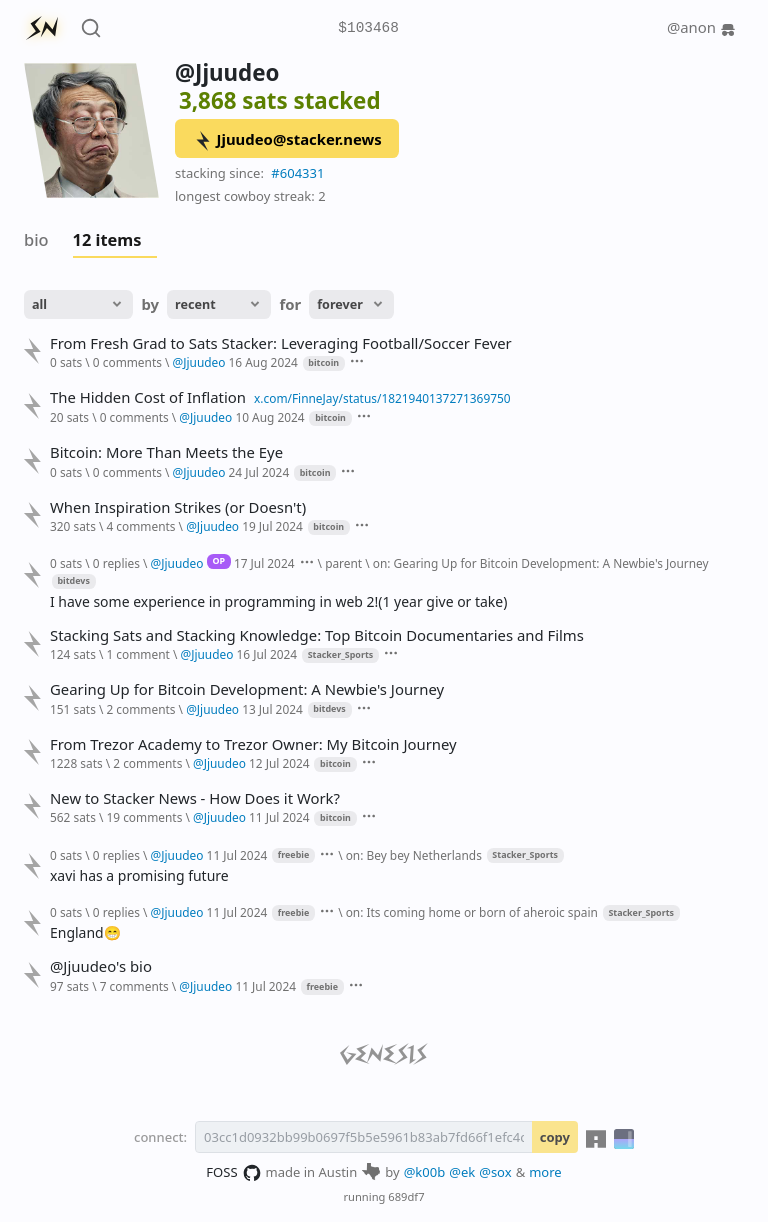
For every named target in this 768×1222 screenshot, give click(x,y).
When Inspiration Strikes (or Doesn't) (178, 507)
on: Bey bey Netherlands (414, 855)
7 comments (134, 986)
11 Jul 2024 (279, 817)
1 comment (137, 654)
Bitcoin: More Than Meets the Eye (166, 452)
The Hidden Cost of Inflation (148, 397)
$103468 (368, 28)
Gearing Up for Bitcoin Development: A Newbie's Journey (247, 689)
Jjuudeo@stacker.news (287, 140)
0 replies (116, 563)
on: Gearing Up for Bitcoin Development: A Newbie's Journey (541, 563)
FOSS (233, 1173)
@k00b (425, 1172)
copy (555, 1137)
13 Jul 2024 (272, 709)
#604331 (297, 173)
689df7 (406, 1196)
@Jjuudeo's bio (101, 966)
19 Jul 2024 (272, 526)
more (545, 1172)
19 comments (144, 817)
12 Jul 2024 (279, 763)
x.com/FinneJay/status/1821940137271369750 (382, 398)
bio (36, 240)
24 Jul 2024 (259, 472)
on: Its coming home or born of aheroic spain (472, 912)
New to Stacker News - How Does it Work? (195, 798)
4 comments (140, 526)
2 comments (140, 709)
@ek (462, 1172)
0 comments (127, 362)
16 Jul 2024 (266, 654)
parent (343, 563)
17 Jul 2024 (264, 563)
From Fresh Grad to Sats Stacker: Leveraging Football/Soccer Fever (281, 343)
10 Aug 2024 (269, 417)
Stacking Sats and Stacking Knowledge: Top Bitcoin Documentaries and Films (317, 635)
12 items (107, 240)
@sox (495, 1172)
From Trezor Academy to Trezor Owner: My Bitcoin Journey (253, 744)
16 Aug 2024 (263, 362)
